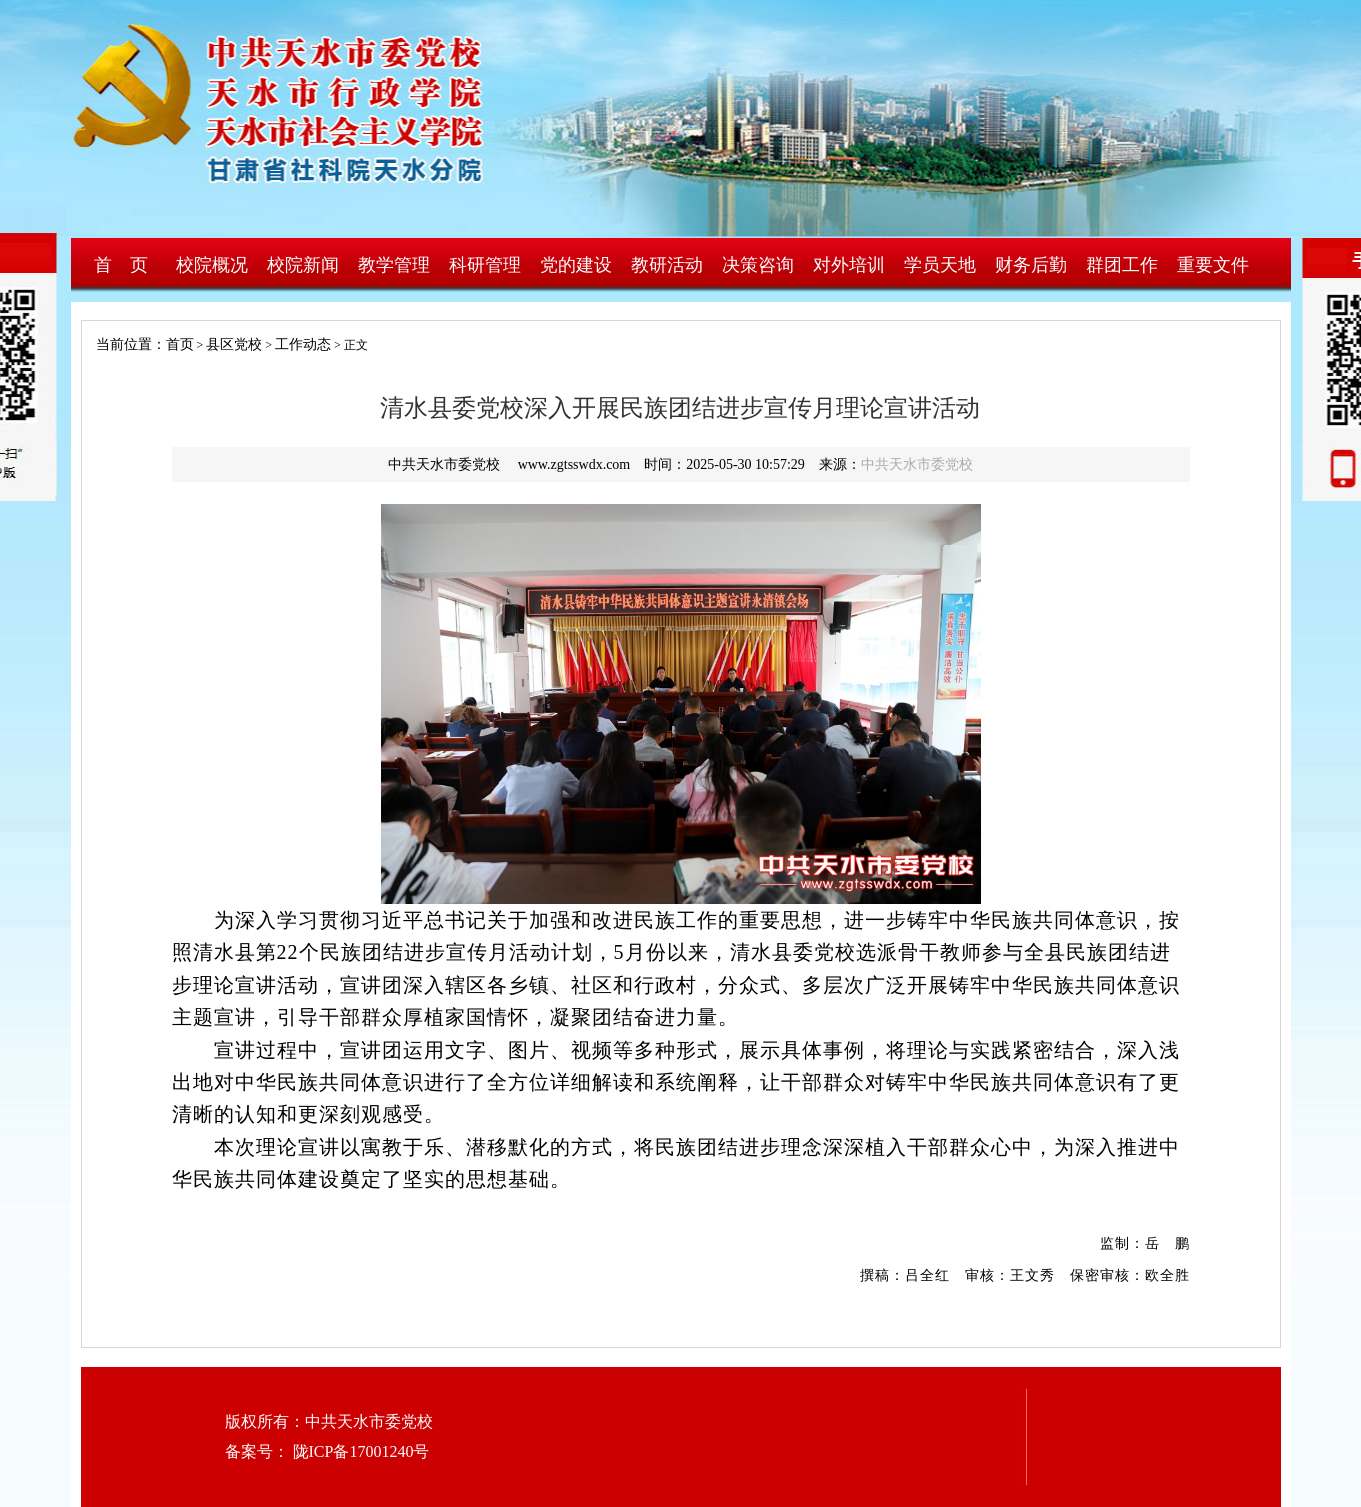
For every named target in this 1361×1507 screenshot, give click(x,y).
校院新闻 (303, 265)
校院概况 (212, 265)
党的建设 (576, 265)
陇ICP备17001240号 (359, 1451)
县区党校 (234, 344)
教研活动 (667, 265)
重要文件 (1213, 265)
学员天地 (940, 265)
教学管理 (394, 265)
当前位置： (124, 344)
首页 (180, 344)
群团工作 (1122, 265)
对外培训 (849, 265)
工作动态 (303, 344)
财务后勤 (1031, 265)
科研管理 (485, 265)
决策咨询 (758, 265)
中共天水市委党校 (917, 464)
